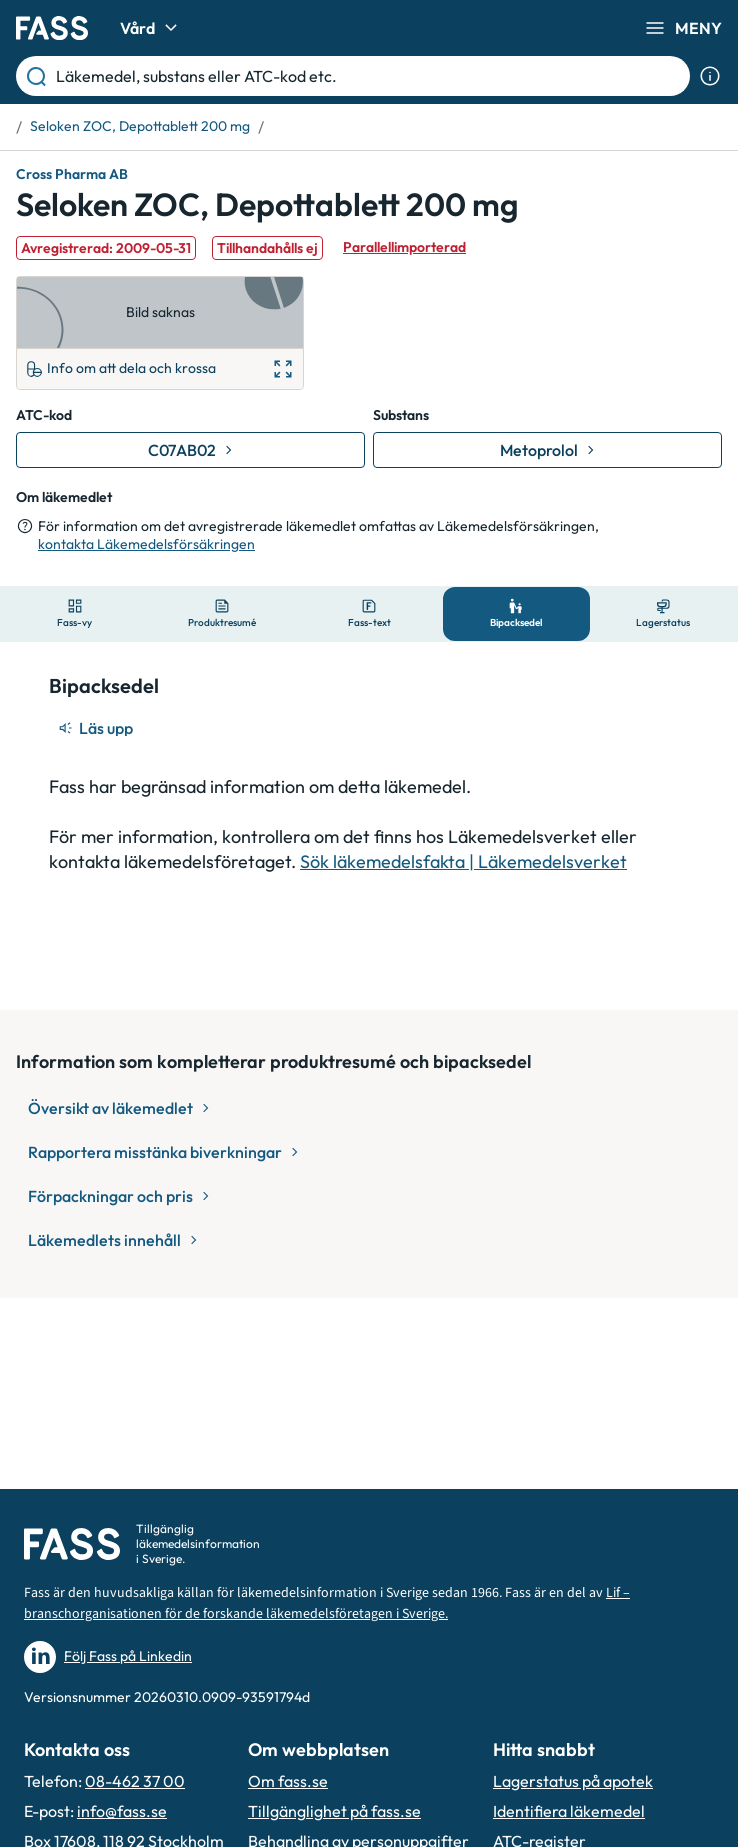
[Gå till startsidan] (52, 28)
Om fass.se (288, 1781)
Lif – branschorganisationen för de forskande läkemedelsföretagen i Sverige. (327, 1603)
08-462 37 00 (135, 1781)
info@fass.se (122, 1811)
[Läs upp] (97, 728)
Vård (151, 28)
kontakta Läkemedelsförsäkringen (146, 544)
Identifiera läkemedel (569, 1811)
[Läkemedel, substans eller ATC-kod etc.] (369, 76)
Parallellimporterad (404, 247)
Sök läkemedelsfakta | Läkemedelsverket (463, 861)
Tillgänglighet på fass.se (334, 1811)
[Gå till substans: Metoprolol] (547, 450)
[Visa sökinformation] (710, 76)
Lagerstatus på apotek (573, 1781)
